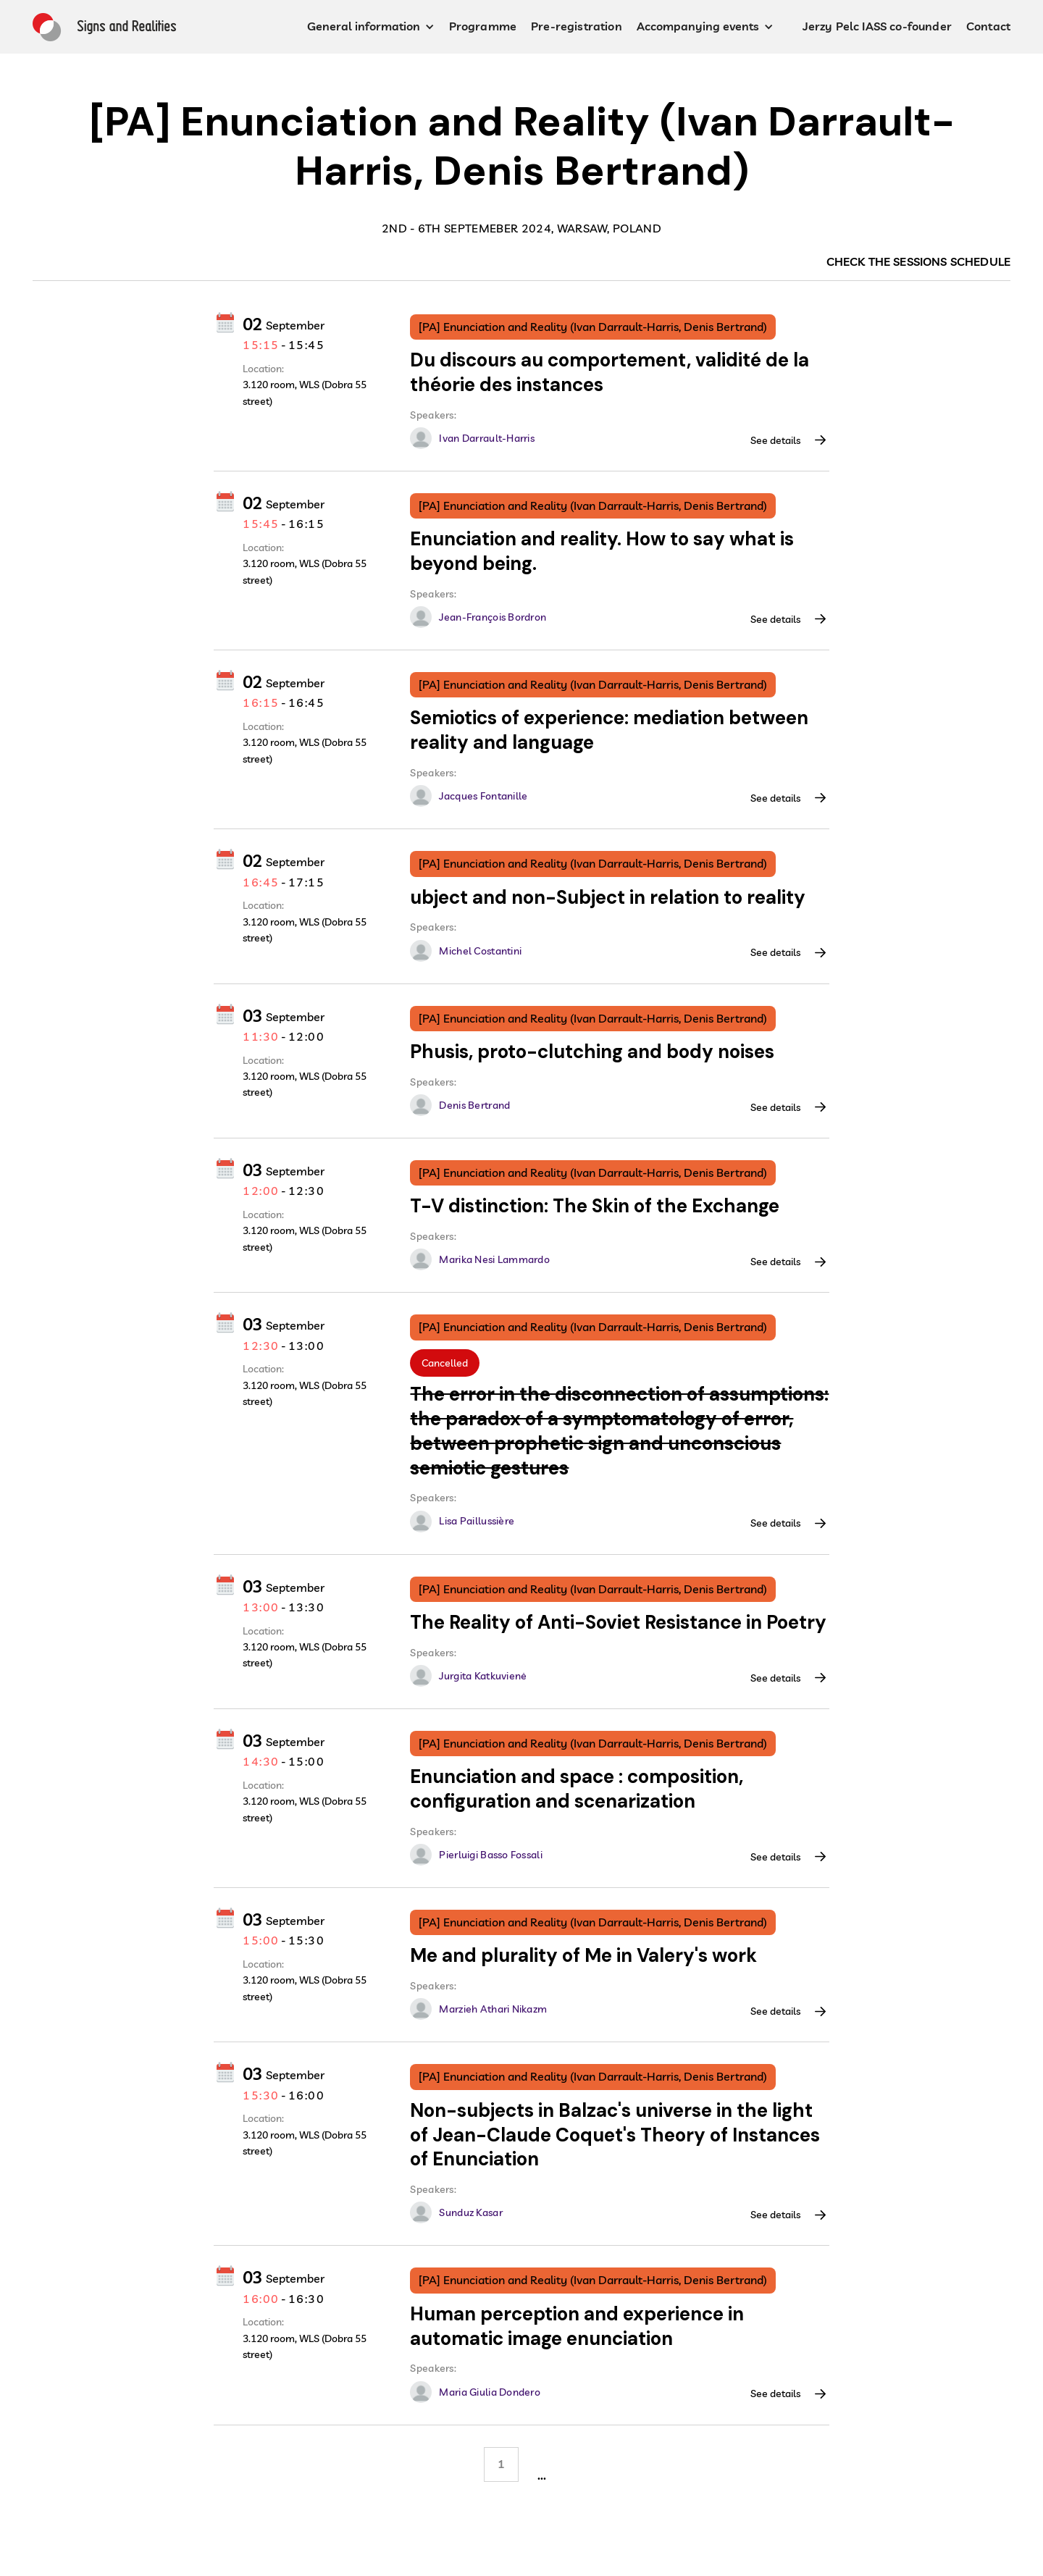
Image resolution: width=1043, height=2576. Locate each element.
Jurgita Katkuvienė (483, 1675)
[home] (104, 27)
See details (775, 440)
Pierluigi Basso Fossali (490, 1854)
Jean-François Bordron (492, 617)
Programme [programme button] (482, 26)
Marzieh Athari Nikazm (493, 2008)
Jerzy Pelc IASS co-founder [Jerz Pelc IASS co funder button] (877, 26)
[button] (371, 27)
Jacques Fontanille (483, 795)
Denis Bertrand (474, 1105)
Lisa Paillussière (476, 1520)
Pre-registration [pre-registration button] (576, 26)
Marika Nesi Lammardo (494, 1259)
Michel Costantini (480, 950)
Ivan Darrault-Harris (487, 438)
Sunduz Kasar (470, 2212)
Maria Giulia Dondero (489, 2392)
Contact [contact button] (988, 26)
